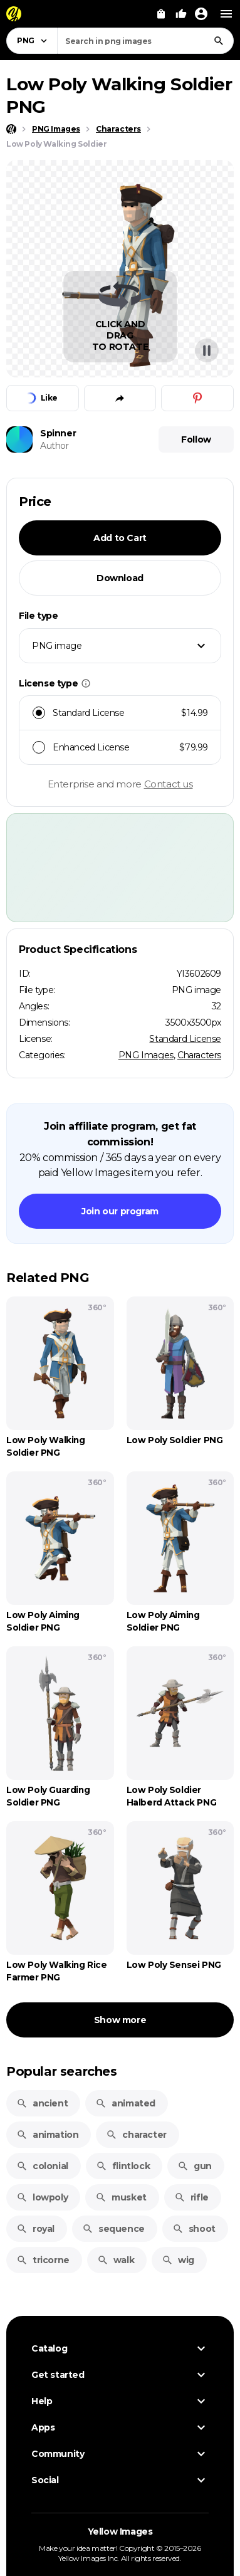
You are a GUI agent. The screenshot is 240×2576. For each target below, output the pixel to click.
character (136, 2134)
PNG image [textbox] (56, 645)
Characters (199, 1055)
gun (194, 2166)
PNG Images (146, 1055)
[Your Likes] (181, 13)
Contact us (168, 784)
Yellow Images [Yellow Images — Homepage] (120, 2531)
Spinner (58, 433)
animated (125, 2103)
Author (54, 445)
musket (121, 2197)
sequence (113, 2228)
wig (178, 2260)
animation (47, 2134)
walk (115, 2260)
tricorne (43, 2260)
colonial (42, 2166)
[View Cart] (161, 13)
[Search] (218, 40)
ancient (42, 2103)
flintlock (123, 2166)
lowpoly (42, 2197)
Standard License (185, 1038)
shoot (194, 2228)
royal (35, 2228)
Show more (120, 2020)
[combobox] (145, 40)
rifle (191, 2197)
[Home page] (11, 129)
